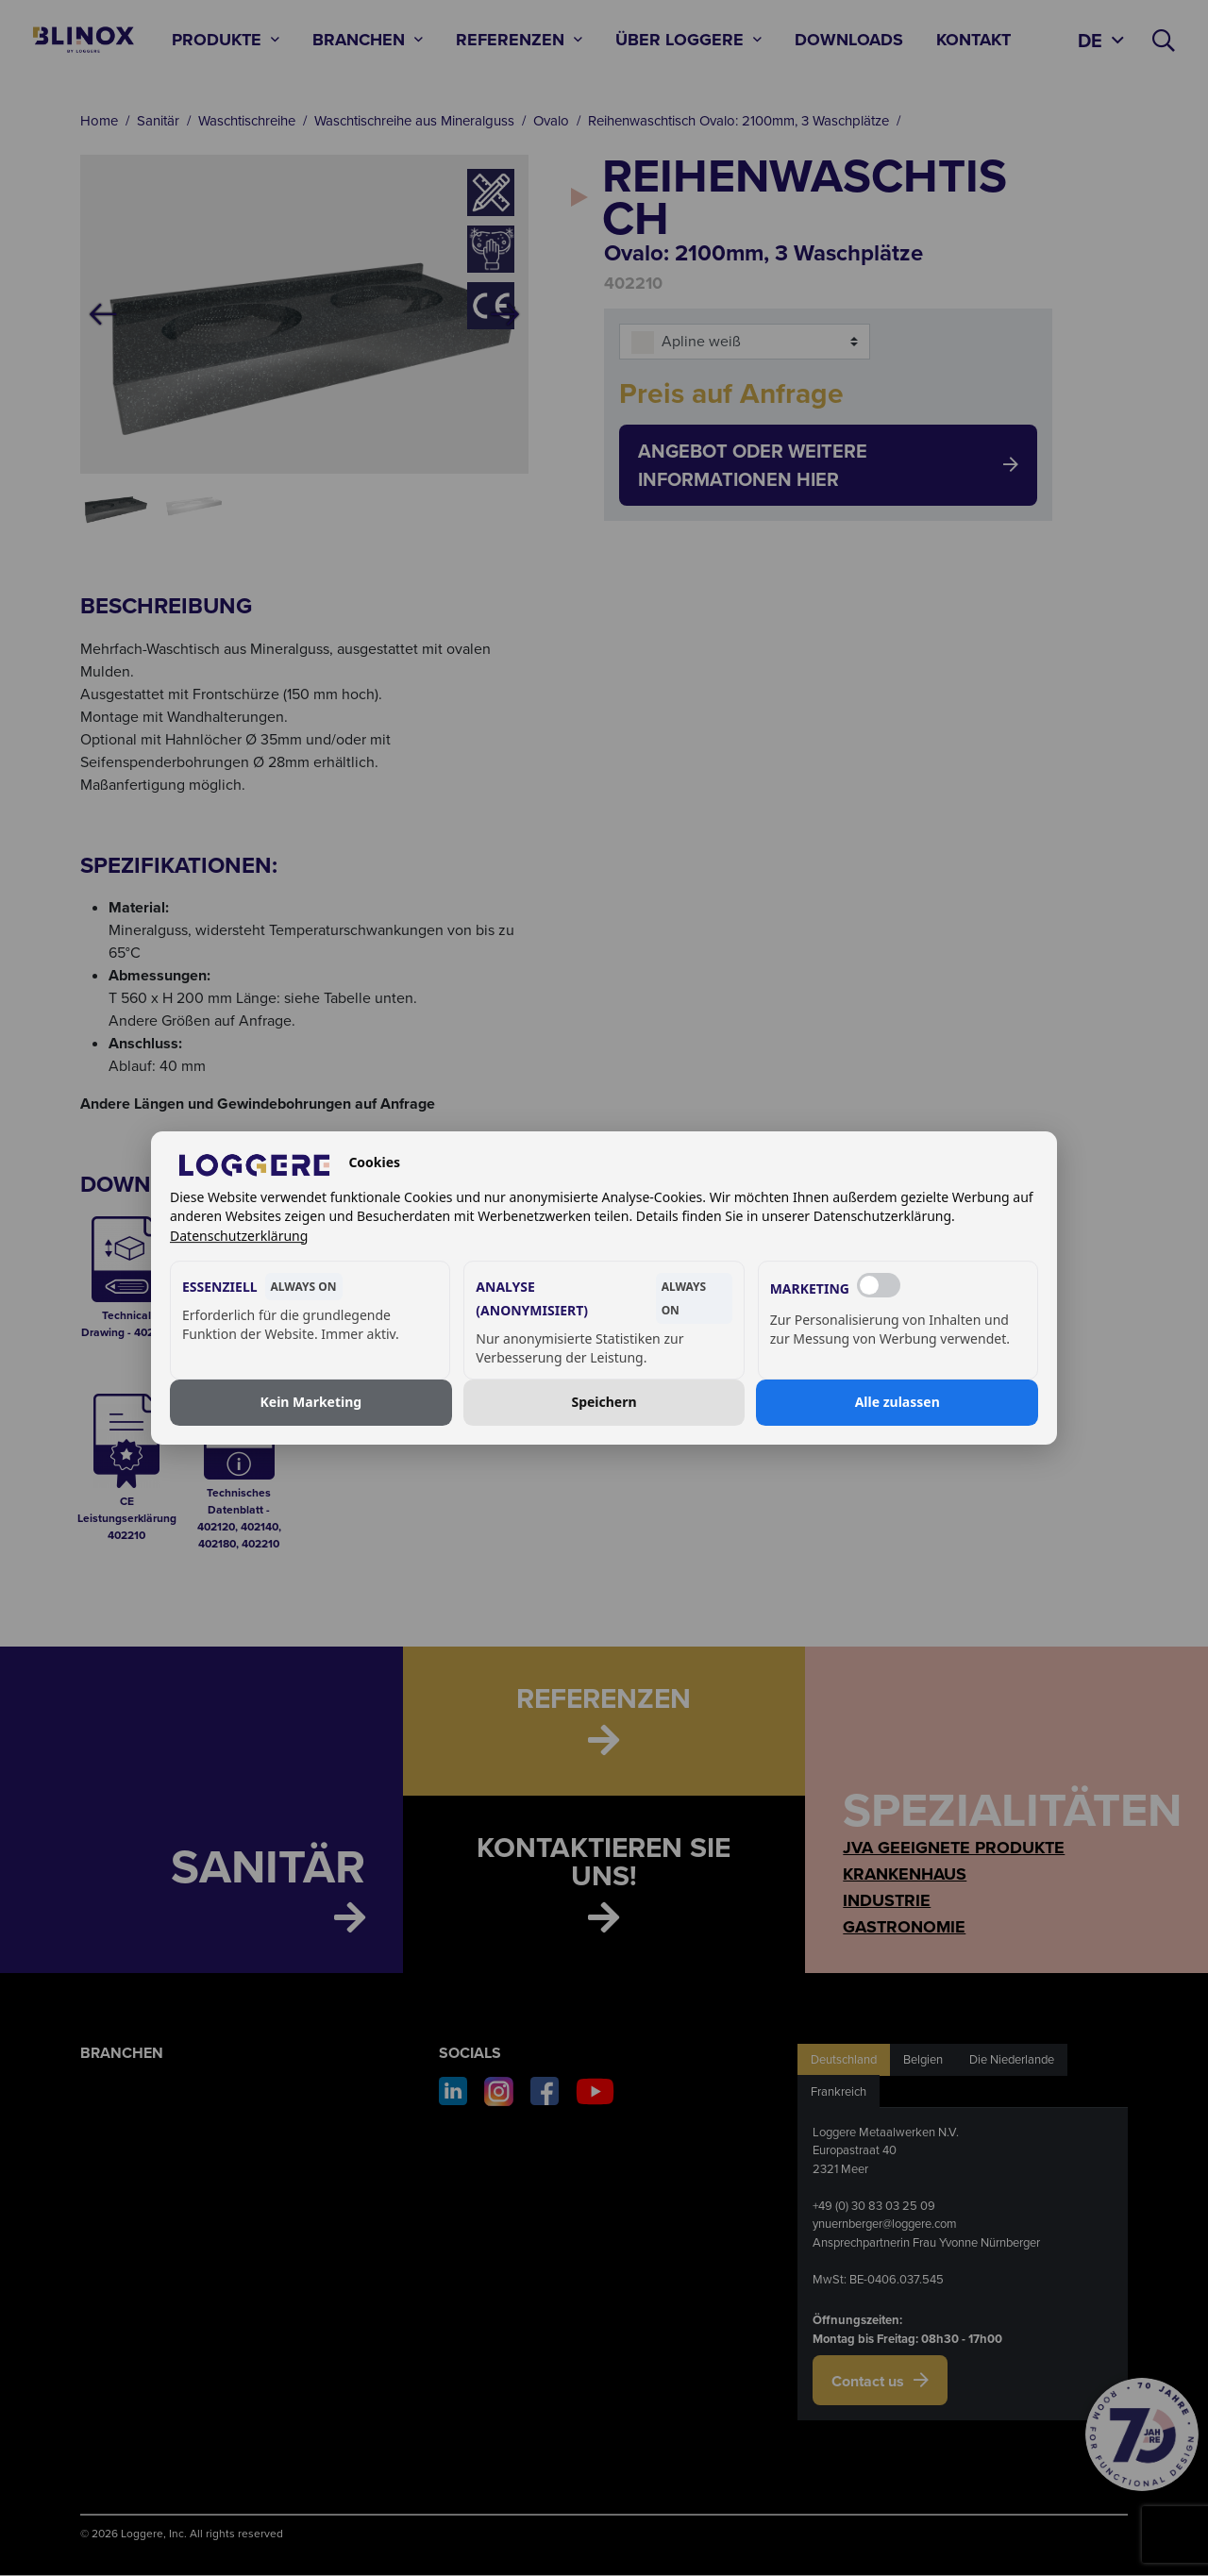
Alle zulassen (897, 1403)
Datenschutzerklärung (239, 1236)
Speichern (603, 1403)
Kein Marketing (310, 1403)
